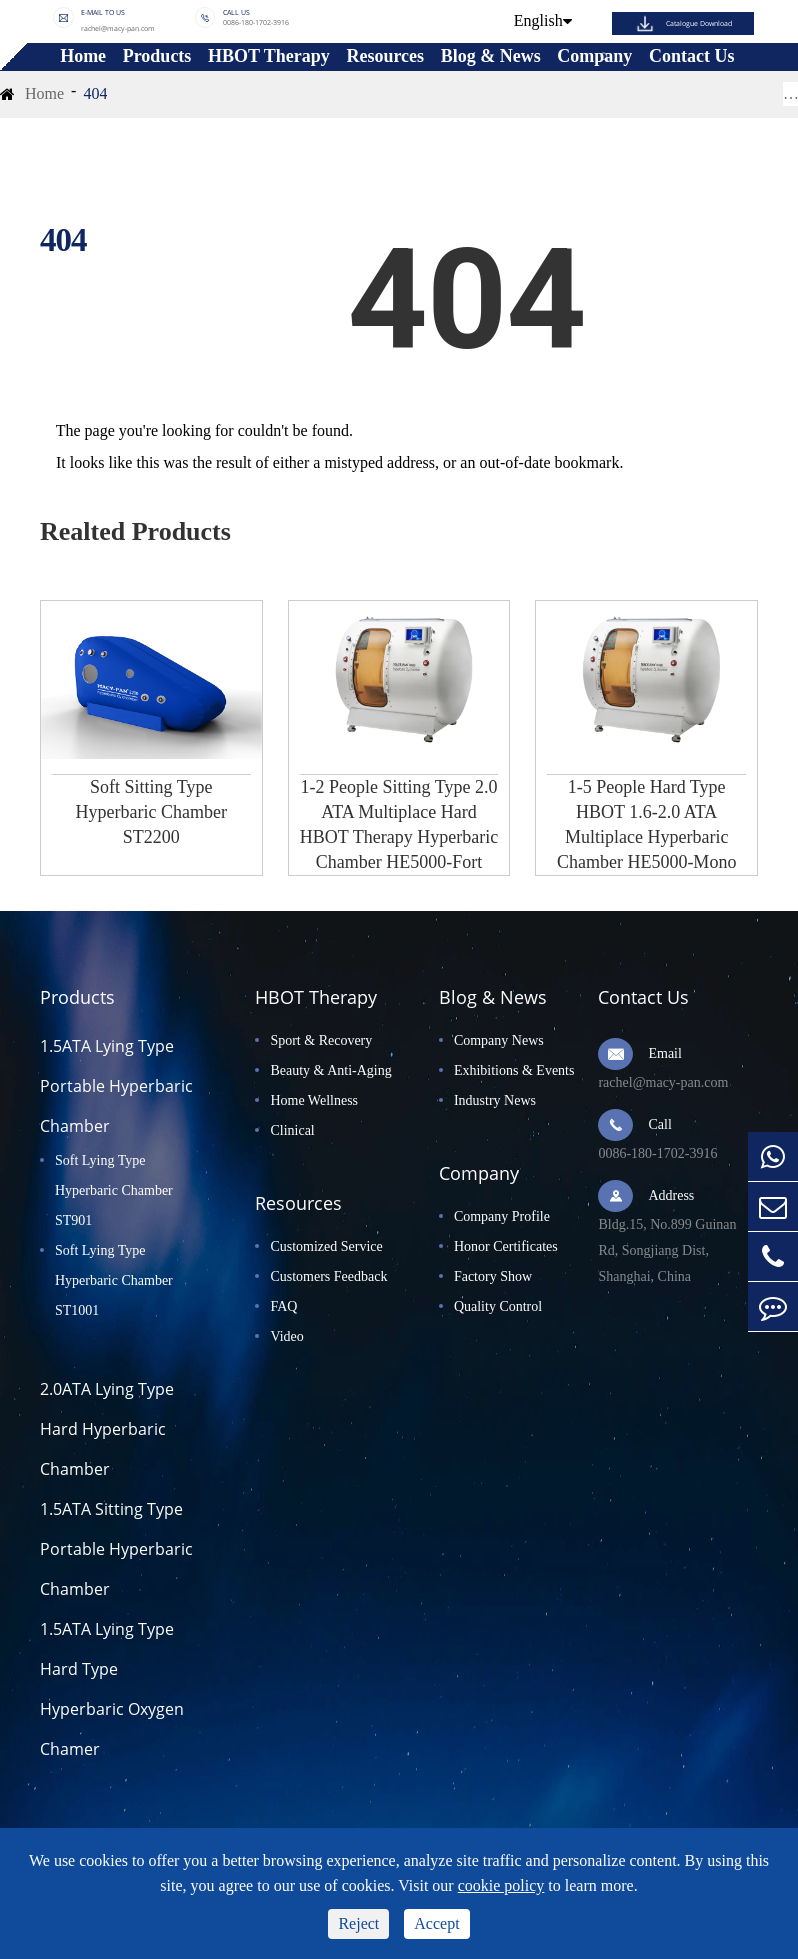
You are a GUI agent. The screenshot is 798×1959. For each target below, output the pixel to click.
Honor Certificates (506, 1246)
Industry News (495, 1100)
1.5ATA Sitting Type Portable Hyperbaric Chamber (116, 1549)
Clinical (292, 1130)
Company (594, 57)
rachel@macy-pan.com (118, 28)
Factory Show (493, 1276)
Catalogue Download (699, 23)
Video (286, 1336)
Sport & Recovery (321, 1040)
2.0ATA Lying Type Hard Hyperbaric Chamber (107, 1429)
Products (157, 57)
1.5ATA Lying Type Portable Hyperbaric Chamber (116, 1086)
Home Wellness (314, 1100)
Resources (385, 57)
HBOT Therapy (269, 57)
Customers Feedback (328, 1276)
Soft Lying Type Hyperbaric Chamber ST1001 (114, 1280)
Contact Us (692, 57)
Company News (499, 1040)
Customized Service (326, 1246)
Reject (358, 1923)
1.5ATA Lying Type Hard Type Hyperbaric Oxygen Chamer (112, 1689)
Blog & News (491, 57)
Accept (436, 1923)
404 (95, 93)
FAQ (283, 1306)
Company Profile (502, 1216)
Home (83, 57)
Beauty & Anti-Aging (330, 1070)
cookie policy (501, 1885)
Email (664, 1053)
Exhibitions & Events (514, 1070)
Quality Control (498, 1306)
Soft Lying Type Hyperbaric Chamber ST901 (114, 1190)
